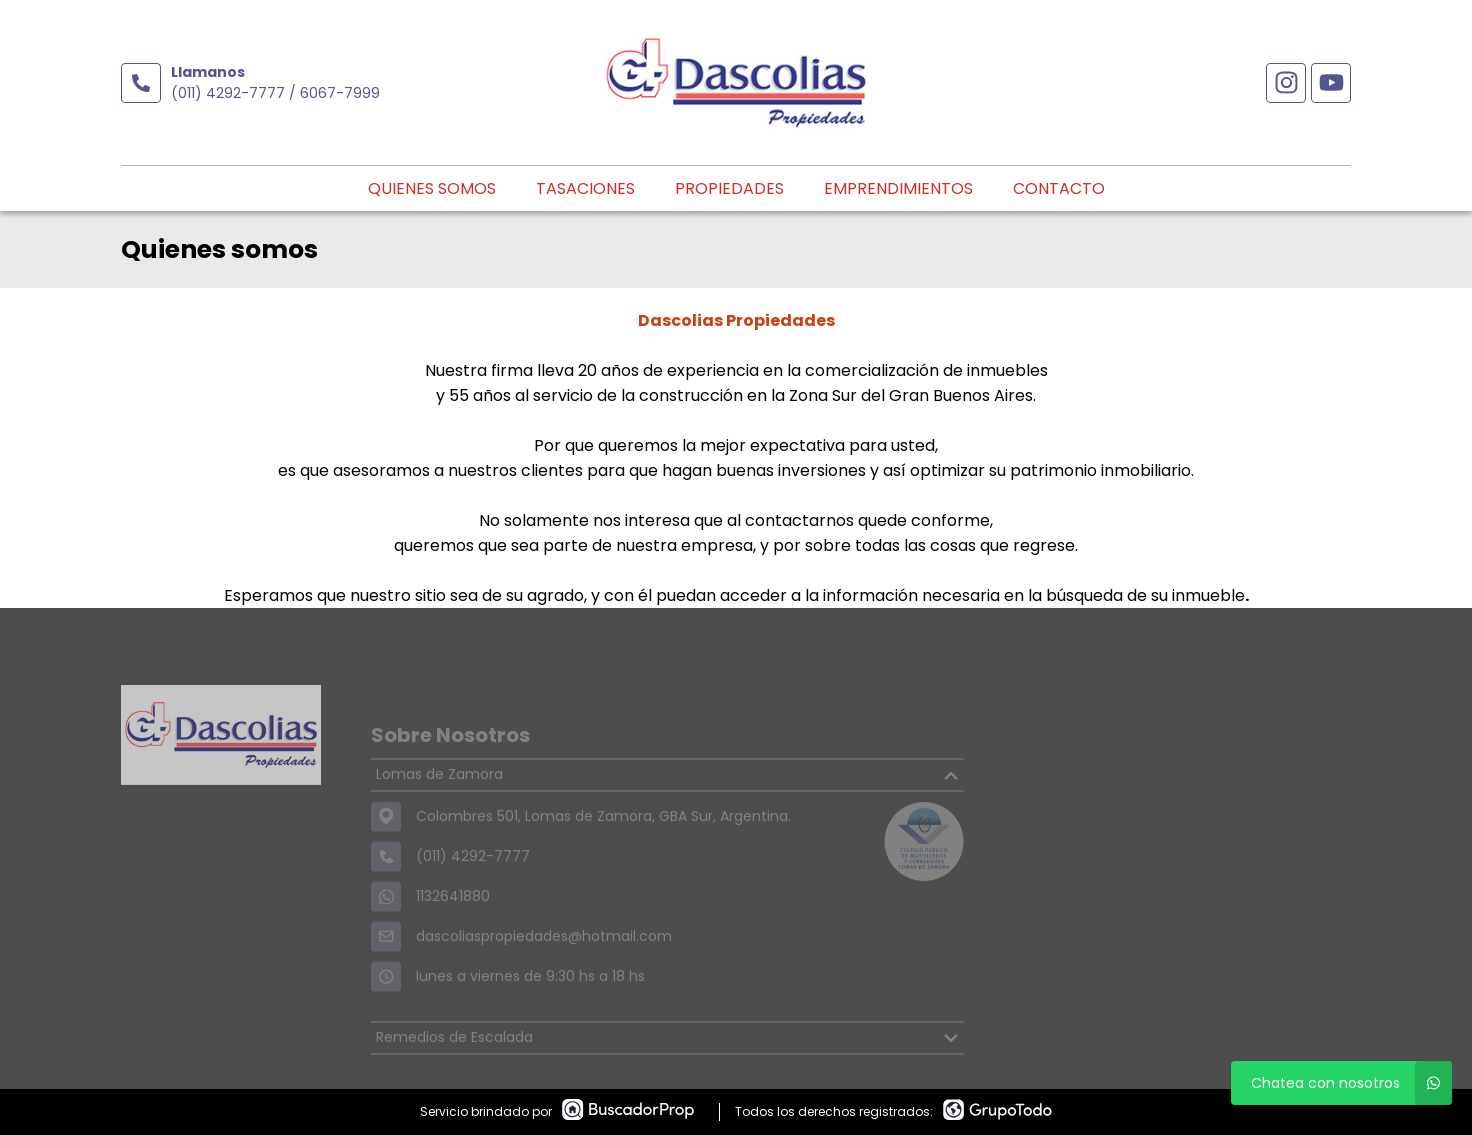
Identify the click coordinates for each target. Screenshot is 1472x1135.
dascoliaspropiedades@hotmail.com (544, 960)
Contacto (1059, 188)
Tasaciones (585, 188)
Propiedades (729, 188)
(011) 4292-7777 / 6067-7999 (275, 93)
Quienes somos (432, 188)
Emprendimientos (898, 188)
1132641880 (453, 920)
